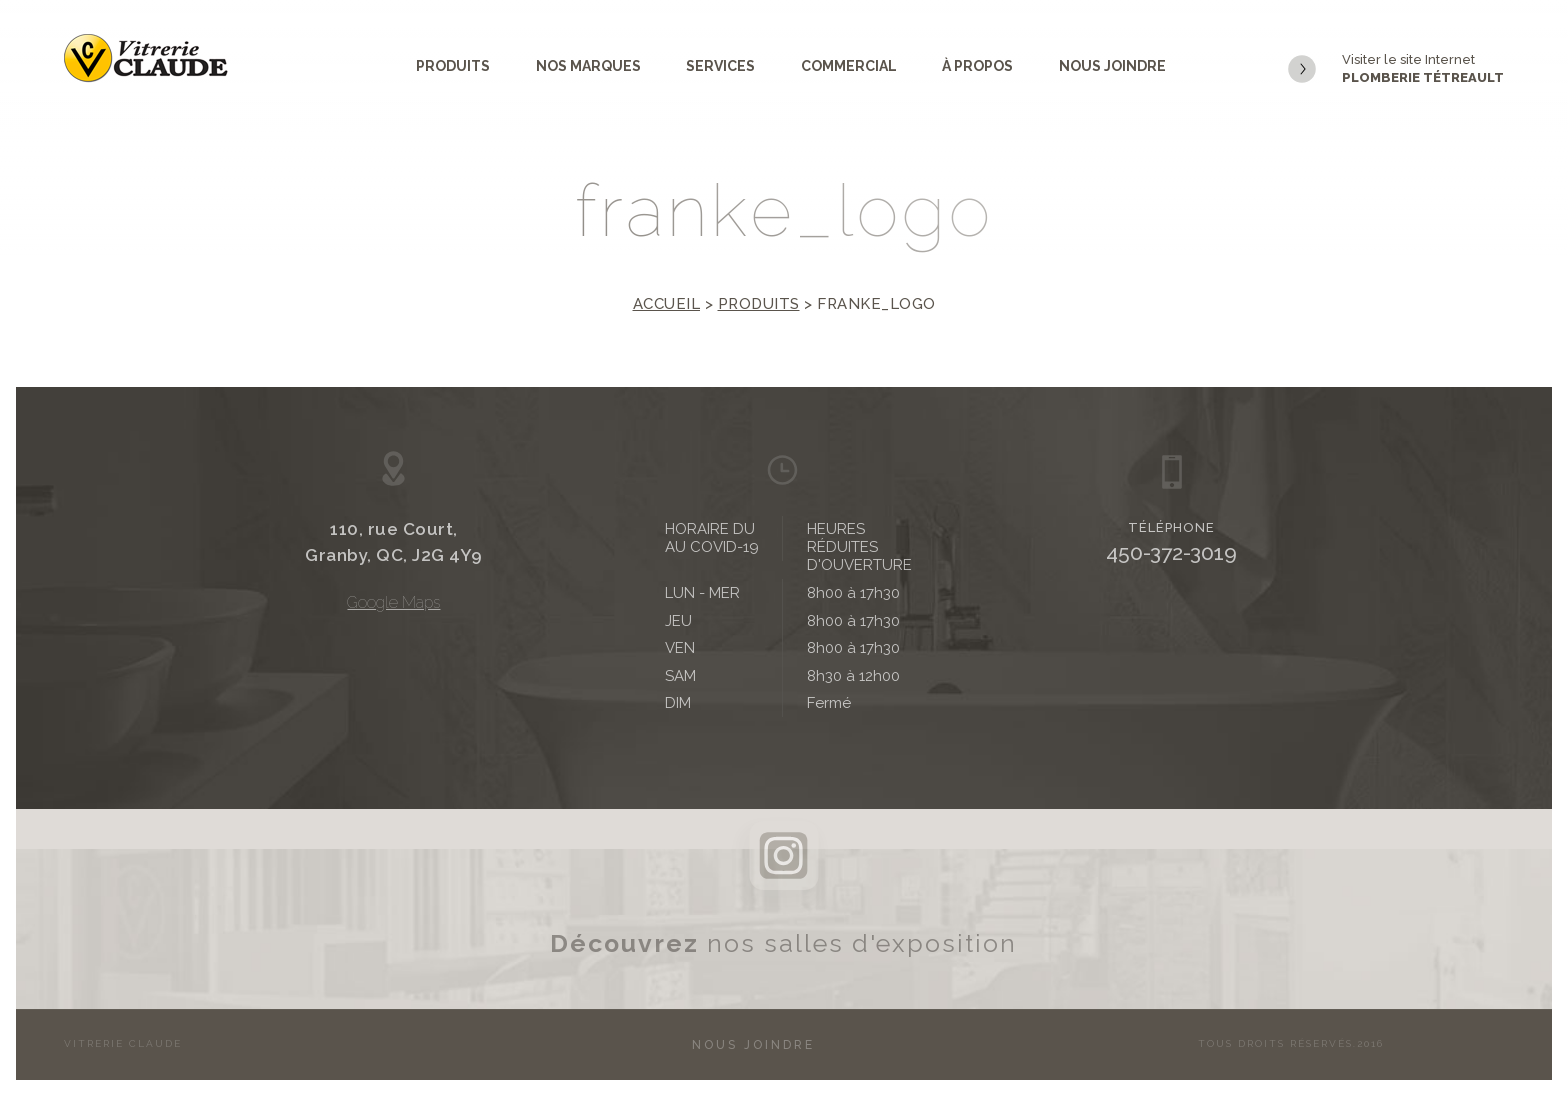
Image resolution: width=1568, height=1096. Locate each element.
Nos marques (588, 66)
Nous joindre (1112, 66)
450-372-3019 (1171, 552)
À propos (977, 66)
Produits (453, 66)
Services (720, 66)
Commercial (849, 66)
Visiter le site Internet (1396, 69)
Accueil (667, 304)
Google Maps (393, 602)
